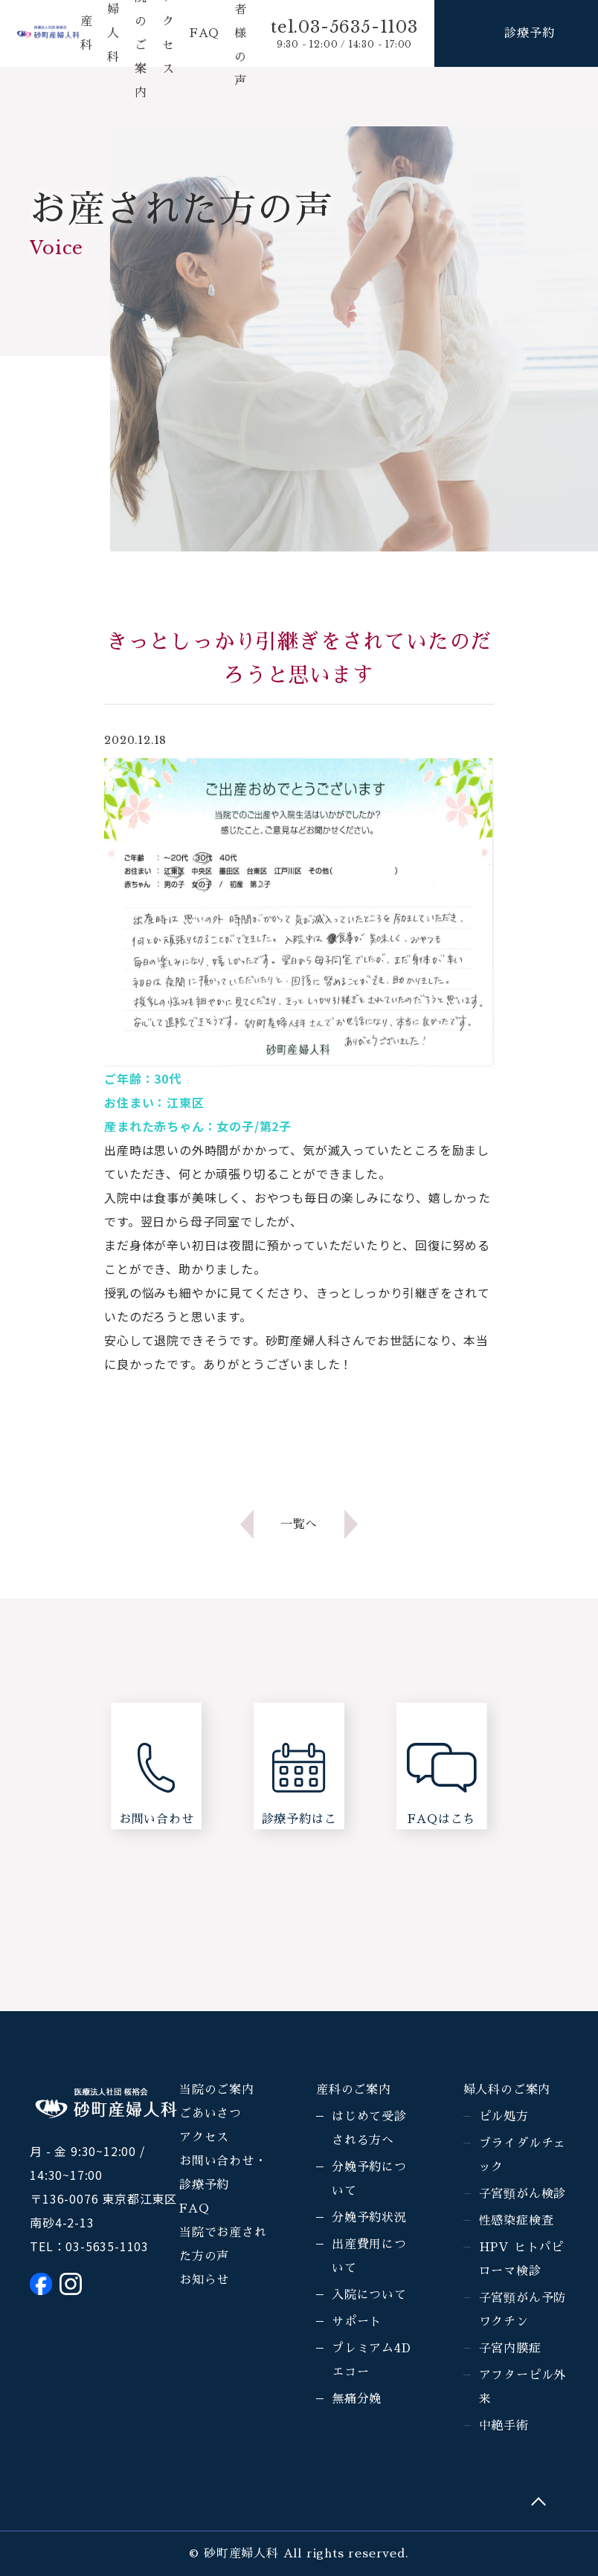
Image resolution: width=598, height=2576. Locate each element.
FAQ (204, 33)
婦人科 (113, 33)
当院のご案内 (216, 2090)
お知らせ (204, 2280)
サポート (357, 2322)
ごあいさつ (210, 2114)
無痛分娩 (357, 2399)
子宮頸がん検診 (523, 2194)
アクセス (204, 2137)
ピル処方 (504, 2117)
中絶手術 (504, 2426)
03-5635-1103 (107, 2246)
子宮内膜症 (510, 2349)
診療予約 (529, 33)
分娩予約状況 (369, 2218)
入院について (369, 2295)
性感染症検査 (516, 2221)
